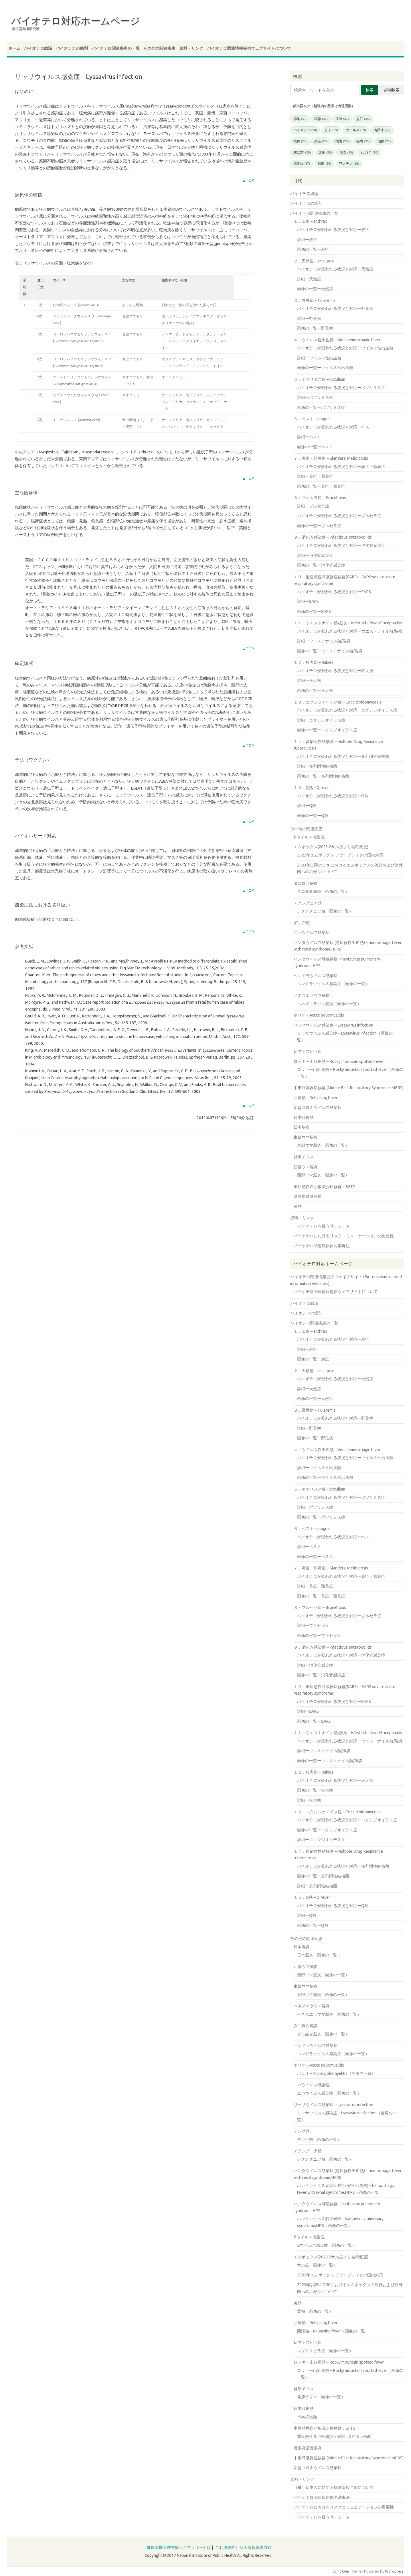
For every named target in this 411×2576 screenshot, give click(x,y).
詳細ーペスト (309, 437)
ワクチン (349, 164)
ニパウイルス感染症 (312, 932)
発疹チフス (304, 1157)
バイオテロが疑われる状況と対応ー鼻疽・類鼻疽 (341, 466)
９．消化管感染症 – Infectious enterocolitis (333, 537)
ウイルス (356, 130)
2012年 (302, 152)
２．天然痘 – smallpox (314, 261)
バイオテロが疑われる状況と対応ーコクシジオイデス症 (347, 710)
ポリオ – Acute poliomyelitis (319, 1015)
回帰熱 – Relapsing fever (315, 1097)
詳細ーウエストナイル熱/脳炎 (324, 641)
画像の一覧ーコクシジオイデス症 (327, 730)
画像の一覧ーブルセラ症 (319, 525)
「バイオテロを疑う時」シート (322, 1226)
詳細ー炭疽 (307, 239)
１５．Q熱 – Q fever (312, 787)
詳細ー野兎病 (309, 318)
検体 (300, 141)
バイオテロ (305, 130)
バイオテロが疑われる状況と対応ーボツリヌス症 (341, 387)
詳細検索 (391, 90)
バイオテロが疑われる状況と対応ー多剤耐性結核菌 (343, 756)
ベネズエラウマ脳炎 (312, 995)
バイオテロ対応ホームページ (75, 20)
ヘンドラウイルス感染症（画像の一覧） (333, 983)
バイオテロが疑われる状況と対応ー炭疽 (333, 229)
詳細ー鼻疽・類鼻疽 (315, 476)
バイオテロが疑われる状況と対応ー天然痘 (335, 269)
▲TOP (248, 180)
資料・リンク (191, 48)
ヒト (331, 130)
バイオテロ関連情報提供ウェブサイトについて (249, 48)
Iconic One (340, 2571)
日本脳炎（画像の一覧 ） (319, 1955)
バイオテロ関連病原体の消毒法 (322, 1246)
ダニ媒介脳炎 (306, 883)
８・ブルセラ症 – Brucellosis (320, 497)
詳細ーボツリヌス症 (315, 397)
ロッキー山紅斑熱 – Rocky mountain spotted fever (339, 1061)
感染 (300, 119)
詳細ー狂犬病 (309, 680)
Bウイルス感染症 (309, 837)
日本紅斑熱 (304, 1117)
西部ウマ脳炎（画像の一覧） (323, 1175)
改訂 (363, 119)
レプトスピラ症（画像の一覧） (325, 2350)
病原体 (382, 130)
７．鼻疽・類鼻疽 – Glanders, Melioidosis (331, 458)
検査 (346, 152)
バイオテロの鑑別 (72, 48)
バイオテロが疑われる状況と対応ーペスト (335, 427)
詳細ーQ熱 (306, 805)
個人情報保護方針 (256, 2547)
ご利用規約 (225, 2547)
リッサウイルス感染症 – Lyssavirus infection (333, 1025)
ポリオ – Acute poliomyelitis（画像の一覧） (336, 2073)
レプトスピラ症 (308, 1051)
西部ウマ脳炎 (306, 1167)
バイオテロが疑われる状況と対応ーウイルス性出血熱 (345, 348)
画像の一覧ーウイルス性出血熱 (325, 367)
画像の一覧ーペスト (315, 447)
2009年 (369, 152)
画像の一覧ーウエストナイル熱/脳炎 (330, 651)
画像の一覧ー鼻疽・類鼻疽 (321, 486)
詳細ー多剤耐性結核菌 (317, 766)
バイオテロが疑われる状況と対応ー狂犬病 (335, 670)
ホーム (14, 48)
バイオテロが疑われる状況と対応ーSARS (334, 591)
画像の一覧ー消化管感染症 (321, 565)
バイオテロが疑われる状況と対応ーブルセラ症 (339, 515)
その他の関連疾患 (159, 48)
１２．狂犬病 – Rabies (313, 662)
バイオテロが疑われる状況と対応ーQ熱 (332, 796)
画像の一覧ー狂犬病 (315, 690)
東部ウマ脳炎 (306, 1137)
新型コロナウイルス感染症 (318, 1107)
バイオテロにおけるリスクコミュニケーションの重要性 (344, 1236)
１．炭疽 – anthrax (310, 221)
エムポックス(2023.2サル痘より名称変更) (331, 846)
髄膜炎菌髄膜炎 (308, 1196)
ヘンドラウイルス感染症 (316, 975)
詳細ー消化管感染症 (315, 555)
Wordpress (394, 2571)
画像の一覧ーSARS (314, 611)
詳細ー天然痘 (309, 279)
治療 (384, 141)
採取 (324, 164)
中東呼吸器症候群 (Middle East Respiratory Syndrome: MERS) (349, 1087)
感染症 (301, 164)
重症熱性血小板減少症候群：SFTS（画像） (336, 2436)
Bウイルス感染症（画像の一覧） (326, 2245)
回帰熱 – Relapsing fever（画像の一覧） (333, 2331)
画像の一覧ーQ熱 (312, 815)
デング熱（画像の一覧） (319, 2139)
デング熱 (302, 923)
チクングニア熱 (308, 903)
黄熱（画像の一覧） (315, 2311)
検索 (369, 90)
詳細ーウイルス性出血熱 (319, 358)
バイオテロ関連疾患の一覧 (116, 48)
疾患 (363, 141)
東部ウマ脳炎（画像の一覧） (323, 1145)
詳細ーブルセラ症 (313, 506)
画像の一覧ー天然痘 (315, 288)
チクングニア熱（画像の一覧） (325, 911)
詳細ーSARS (308, 601)
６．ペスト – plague (312, 419)
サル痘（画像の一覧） (317, 2265)
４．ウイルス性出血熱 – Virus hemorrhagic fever (337, 340)
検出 (342, 141)
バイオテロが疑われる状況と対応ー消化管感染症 (341, 545)
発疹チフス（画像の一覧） (321, 2396)
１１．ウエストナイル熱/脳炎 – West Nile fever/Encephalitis (348, 623)
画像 (321, 119)
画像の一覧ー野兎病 (315, 328)
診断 (325, 152)
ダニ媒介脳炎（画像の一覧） (323, 891)
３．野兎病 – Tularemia (314, 300)
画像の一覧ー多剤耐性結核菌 (323, 776)
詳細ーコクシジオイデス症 (321, 720)
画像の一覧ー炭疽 (313, 249)
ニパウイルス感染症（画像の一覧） (329, 2093)
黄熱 (298, 1206)
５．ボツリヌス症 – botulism (319, 379)
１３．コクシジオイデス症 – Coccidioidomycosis (338, 702)
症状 (342, 119)
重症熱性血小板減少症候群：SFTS (324, 1186)
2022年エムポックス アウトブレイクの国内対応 (340, 855)
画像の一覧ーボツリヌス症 (321, 407)
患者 (321, 141)
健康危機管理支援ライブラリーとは (179, 2547)
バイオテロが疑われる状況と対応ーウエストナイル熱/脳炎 (350, 631)
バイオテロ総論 (38, 48)
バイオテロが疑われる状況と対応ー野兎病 (335, 308)
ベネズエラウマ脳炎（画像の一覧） (329, 1003)
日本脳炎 (302, 1127)
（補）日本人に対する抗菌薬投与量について (334, 2487)
